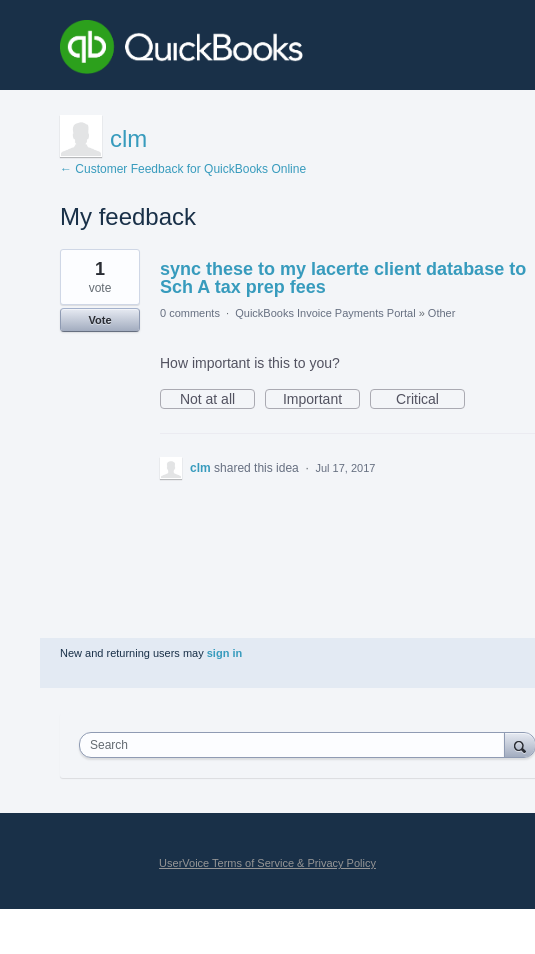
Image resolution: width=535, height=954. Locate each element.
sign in (224, 653)
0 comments (190, 313)
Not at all (217, 400)
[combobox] (296, 745)
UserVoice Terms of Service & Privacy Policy (267, 863)
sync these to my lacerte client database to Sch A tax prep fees (343, 278)
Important (321, 400)
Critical (430, 400)
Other (442, 313)
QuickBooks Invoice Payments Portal (325, 313)
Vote (99, 320)
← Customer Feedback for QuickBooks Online (183, 169)
